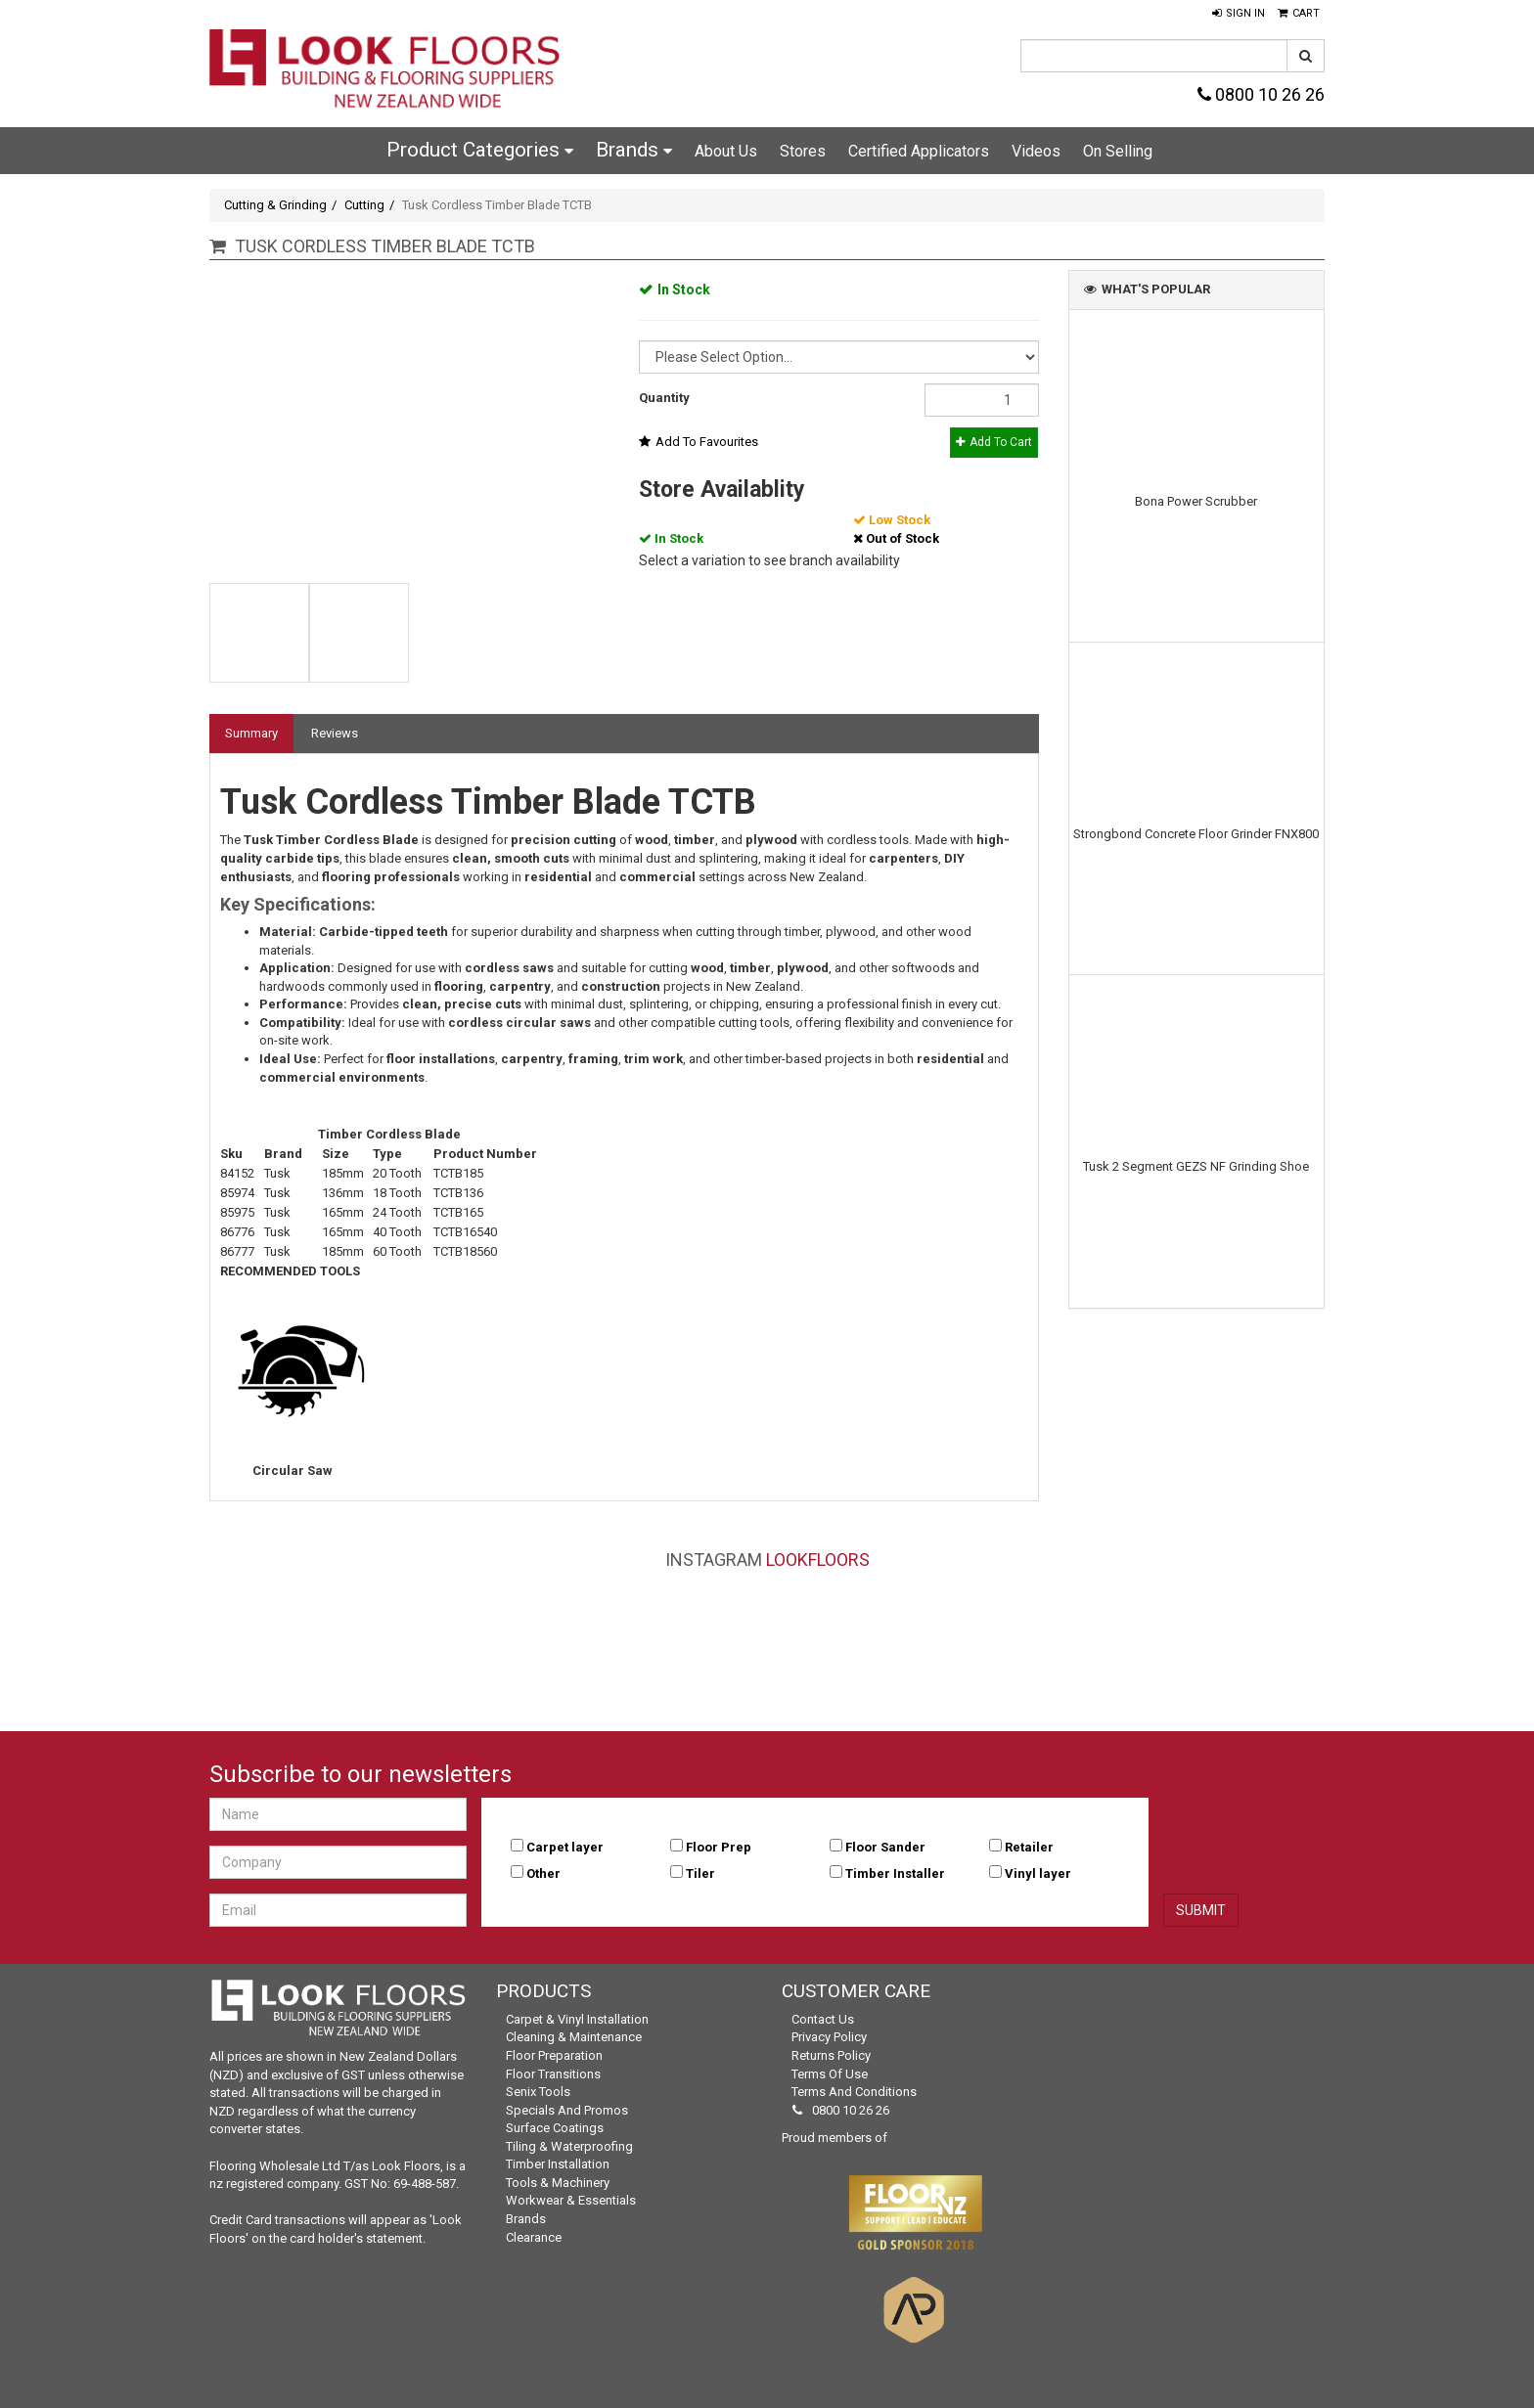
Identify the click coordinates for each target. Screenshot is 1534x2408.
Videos (1036, 151)
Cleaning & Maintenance (574, 2036)
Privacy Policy (829, 2036)
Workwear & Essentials (571, 2200)
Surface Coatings (555, 2127)
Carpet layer (565, 1847)
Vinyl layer (1038, 1873)
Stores (803, 151)
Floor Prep (718, 1847)
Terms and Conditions (854, 2091)
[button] (1238, 13)
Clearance (534, 2237)
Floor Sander (885, 1847)
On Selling (1117, 151)
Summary (251, 733)
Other (543, 1873)
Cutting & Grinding (275, 205)
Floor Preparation (554, 2055)
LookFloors (818, 1559)
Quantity (664, 397)
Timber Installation (557, 2164)
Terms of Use (829, 2074)
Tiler (700, 1873)
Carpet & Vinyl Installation (577, 2019)
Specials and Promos (567, 2110)
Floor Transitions (553, 2074)
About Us (726, 151)
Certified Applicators (918, 151)
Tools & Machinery (557, 2182)
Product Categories (479, 149)
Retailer (1029, 1847)
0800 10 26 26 (1261, 94)
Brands (634, 149)
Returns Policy (831, 2055)
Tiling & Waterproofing (569, 2146)
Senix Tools (538, 2091)
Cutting (364, 205)
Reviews (334, 733)
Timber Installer (895, 1873)
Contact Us (822, 2019)
